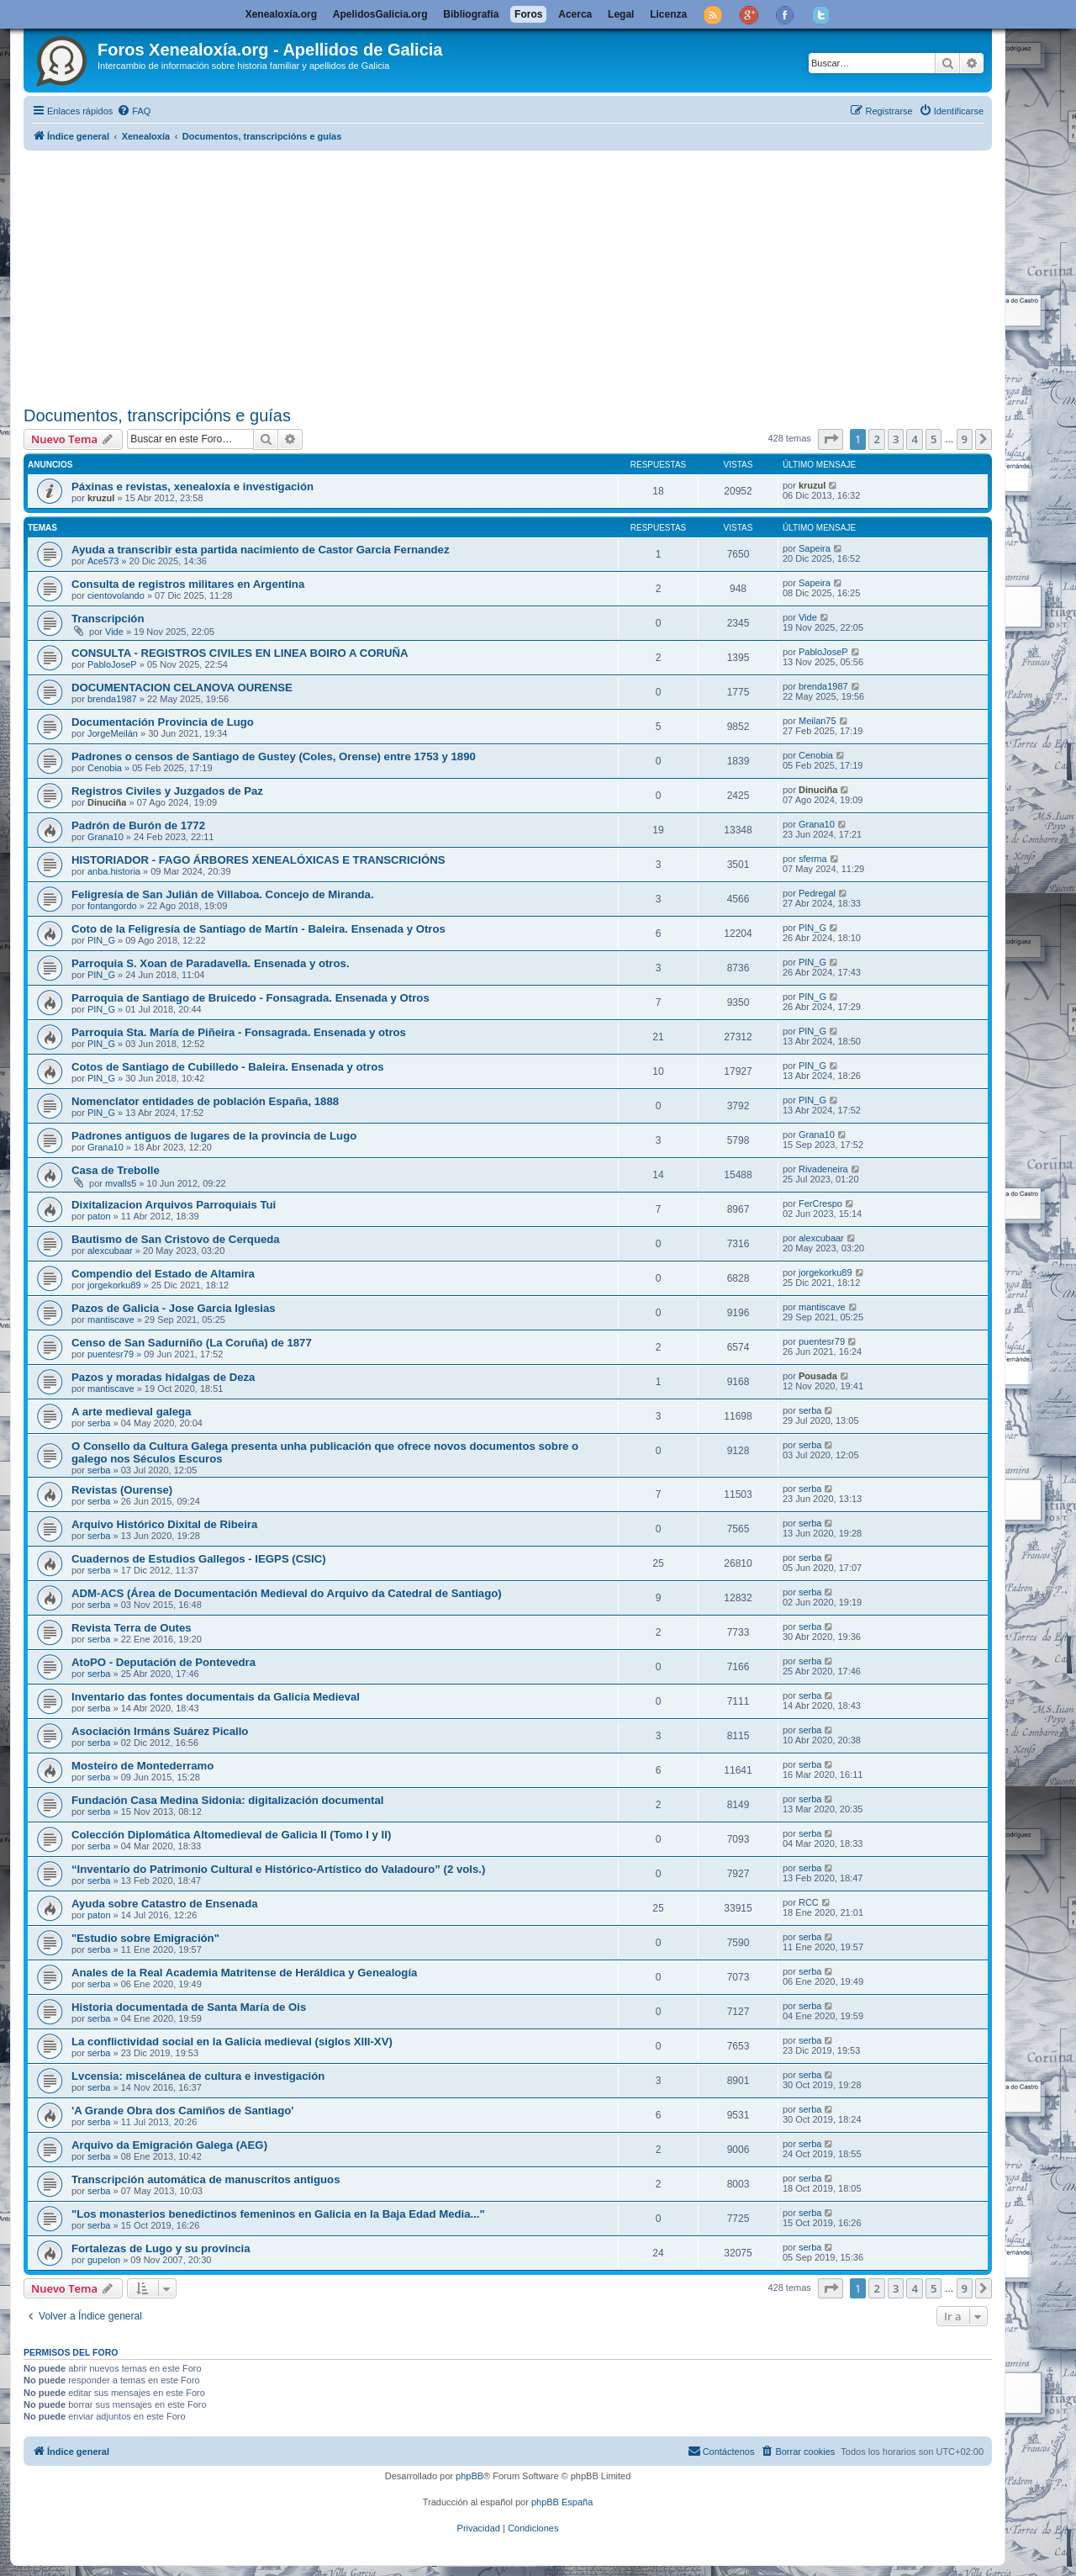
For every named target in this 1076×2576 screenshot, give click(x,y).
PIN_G (101, 940)
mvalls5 (120, 1183)
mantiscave (110, 1319)
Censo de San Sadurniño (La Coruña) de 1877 (191, 1342)
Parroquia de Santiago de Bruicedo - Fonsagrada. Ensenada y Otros (250, 998)
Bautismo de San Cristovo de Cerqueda (175, 1239)
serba (99, 1423)
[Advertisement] (528, 275)
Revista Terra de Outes (131, 1627)
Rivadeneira (823, 1169)
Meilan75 (817, 721)
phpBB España (562, 2502)
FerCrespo (820, 1203)
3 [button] (896, 439)
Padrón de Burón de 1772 (138, 825)
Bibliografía (470, 14)
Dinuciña (106, 802)
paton (99, 1216)
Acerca (575, 14)
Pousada (818, 1376)
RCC (809, 1902)
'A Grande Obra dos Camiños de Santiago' (182, 2110)
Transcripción (107, 618)
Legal (621, 14)
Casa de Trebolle (115, 1170)
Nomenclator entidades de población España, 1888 (205, 1101)
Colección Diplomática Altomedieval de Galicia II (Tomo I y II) (231, 1834)
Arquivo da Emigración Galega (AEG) (169, 2145)
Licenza (668, 14)
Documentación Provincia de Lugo (162, 722)
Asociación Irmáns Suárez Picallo (159, 1731)
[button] (830, 439)
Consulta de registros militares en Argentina (187, 584)
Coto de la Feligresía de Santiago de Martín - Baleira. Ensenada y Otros (258, 929)
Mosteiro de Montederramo (142, 1765)
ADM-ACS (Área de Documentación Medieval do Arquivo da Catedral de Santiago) (286, 1593)
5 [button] (933, 439)
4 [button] (914, 439)
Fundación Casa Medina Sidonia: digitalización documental (227, 1800)
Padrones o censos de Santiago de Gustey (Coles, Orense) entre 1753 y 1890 (273, 756)
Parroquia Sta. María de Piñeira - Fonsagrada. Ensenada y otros (238, 1032)
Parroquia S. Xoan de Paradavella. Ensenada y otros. (210, 963)
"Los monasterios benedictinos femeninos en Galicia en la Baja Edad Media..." (278, 2214)
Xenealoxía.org (281, 14)
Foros (528, 14)
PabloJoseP (112, 664)
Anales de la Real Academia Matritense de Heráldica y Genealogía (244, 1972)
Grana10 (105, 837)
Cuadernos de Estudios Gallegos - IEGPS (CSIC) (198, 1558)
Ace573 (103, 561)
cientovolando (116, 595)
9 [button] (965, 439)
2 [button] (876, 439)
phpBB (469, 2476)
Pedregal (817, 893)
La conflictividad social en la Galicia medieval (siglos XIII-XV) (232, 2041)
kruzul (100, 498)
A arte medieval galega (131, 1411)
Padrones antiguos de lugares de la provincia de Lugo (213, 1135)
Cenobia (104, 768)
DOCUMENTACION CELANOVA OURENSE (182, 687)
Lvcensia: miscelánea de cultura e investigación (197, 2076)
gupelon (103, 2260)
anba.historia (113, 871)
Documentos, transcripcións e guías (157, 415)
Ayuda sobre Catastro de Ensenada (164, 1903)
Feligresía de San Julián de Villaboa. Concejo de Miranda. (222, 894)
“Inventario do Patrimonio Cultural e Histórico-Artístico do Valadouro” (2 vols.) (278, 1869)
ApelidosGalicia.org (380, 14)
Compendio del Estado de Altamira (163, 1273)
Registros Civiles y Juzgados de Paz (167, 791)
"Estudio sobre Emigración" (145, 1938)
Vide (114, 632)
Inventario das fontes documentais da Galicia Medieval (215, 1696)
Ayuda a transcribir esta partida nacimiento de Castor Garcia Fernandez (260, 549)
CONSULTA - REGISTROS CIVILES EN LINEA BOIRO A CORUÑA (240, 653)
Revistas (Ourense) (121, 1490)
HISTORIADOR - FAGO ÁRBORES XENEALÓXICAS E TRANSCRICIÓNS (258, 860)
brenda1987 (112, 699)
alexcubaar (110, 1251)
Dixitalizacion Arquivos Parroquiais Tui (173, 1204)
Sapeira (815, 548)
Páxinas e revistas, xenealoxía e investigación (192, 486)
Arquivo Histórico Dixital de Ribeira (164, 1524)
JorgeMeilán (112, 733)
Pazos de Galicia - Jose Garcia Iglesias (173, 1308)
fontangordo (112, 906)
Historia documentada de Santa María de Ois (188, 2007)
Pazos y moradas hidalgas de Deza (163, 1377)
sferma (813, 859)
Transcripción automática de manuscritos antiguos (205, 2179)
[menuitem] (133, 111)
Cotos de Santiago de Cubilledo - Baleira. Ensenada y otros (227, 1067)
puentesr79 (110, 1354)
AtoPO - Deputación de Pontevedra (163, 1662)
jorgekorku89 (114, 1285)
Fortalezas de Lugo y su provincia (161, 2248)
